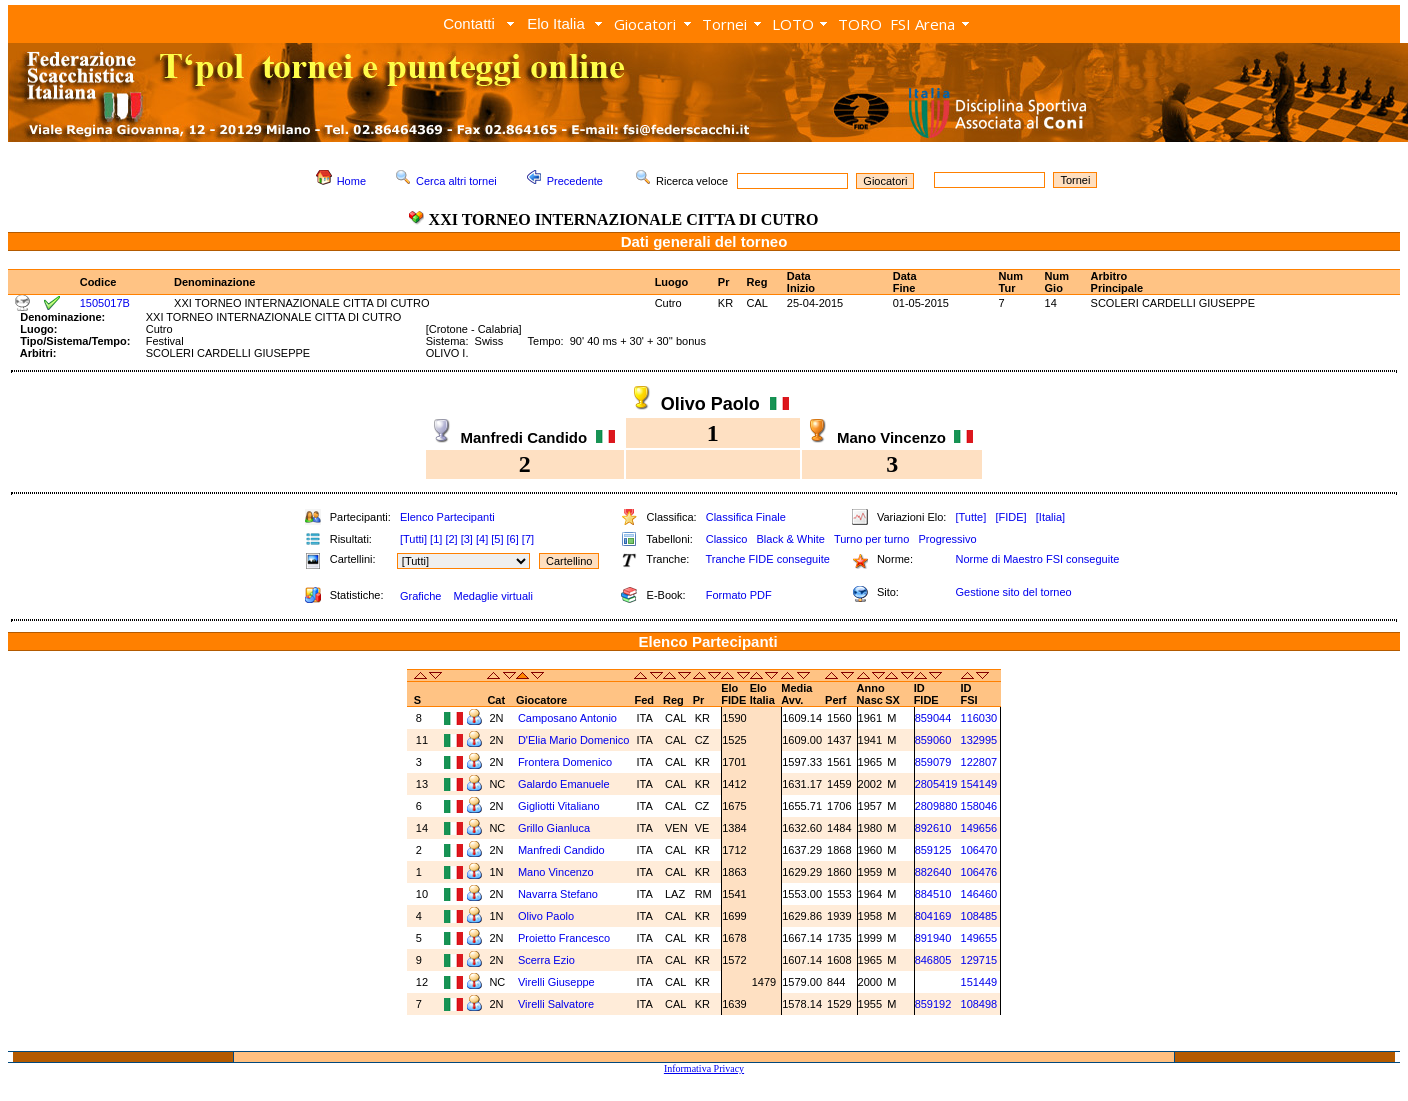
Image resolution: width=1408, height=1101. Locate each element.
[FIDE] (1010, 517)
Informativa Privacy (704, 1068)
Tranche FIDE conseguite (768, 559)
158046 (979, 806)
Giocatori (645, 24)
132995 (979, 740)
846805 (933, 960)
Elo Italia (556, 23)
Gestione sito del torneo (1013, 592)
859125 (933, 850)
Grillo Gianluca (554, 828)
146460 (979, 894)
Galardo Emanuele (564, 784)
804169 (933, 916)
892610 (933, 828)
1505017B (105, 303)
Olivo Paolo (546, 916)
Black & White (790, 539)
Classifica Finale (746, 517)
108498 (979, 1004)
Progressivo (948, 539)
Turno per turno (871, 539)
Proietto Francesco (564, 938)
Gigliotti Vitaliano (559, 806)
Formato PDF (739, 595)
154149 (979, 784)
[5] (497, 539)
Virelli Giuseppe (556, 982)
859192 (933, 1004)
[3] (467, 539)
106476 (979, 872)
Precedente (575, 181)
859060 (933, 740)
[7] (528, 539)
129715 (979, 960)
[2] (451, 539)
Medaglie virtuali (492, 596)
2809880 (936, 806)
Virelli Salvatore (556, 1004)
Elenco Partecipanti (447, 517)
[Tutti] (413, 539)
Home (351, 181)
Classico (727, 539)
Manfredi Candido (561, 850)
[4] (482, 539)
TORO (860, 24)
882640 (933, 872)
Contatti (469, 23)
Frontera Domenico (565, 762)
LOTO (793, 24)
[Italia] (1050, 517)
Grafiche (421, 596)
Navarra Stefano (558, 894)
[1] (436, 539)
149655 (979, 938)
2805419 (936, 784)
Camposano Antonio (567, 718)
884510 (933, 894)
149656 (979, 828)
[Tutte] (970, 517)
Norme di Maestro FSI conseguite (1037, 559)
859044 (933, 718)
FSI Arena (922, 24)
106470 (979, 850)
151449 (979, 982)
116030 (979, 718)
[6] (513, 539)
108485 (979, 916)
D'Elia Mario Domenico (574, 740)
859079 (933, 762)
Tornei (724, 24)
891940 (933, 938)
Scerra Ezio (546, 960)
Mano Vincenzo (556, 872)
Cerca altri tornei (456, 181)
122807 (979, 762)
